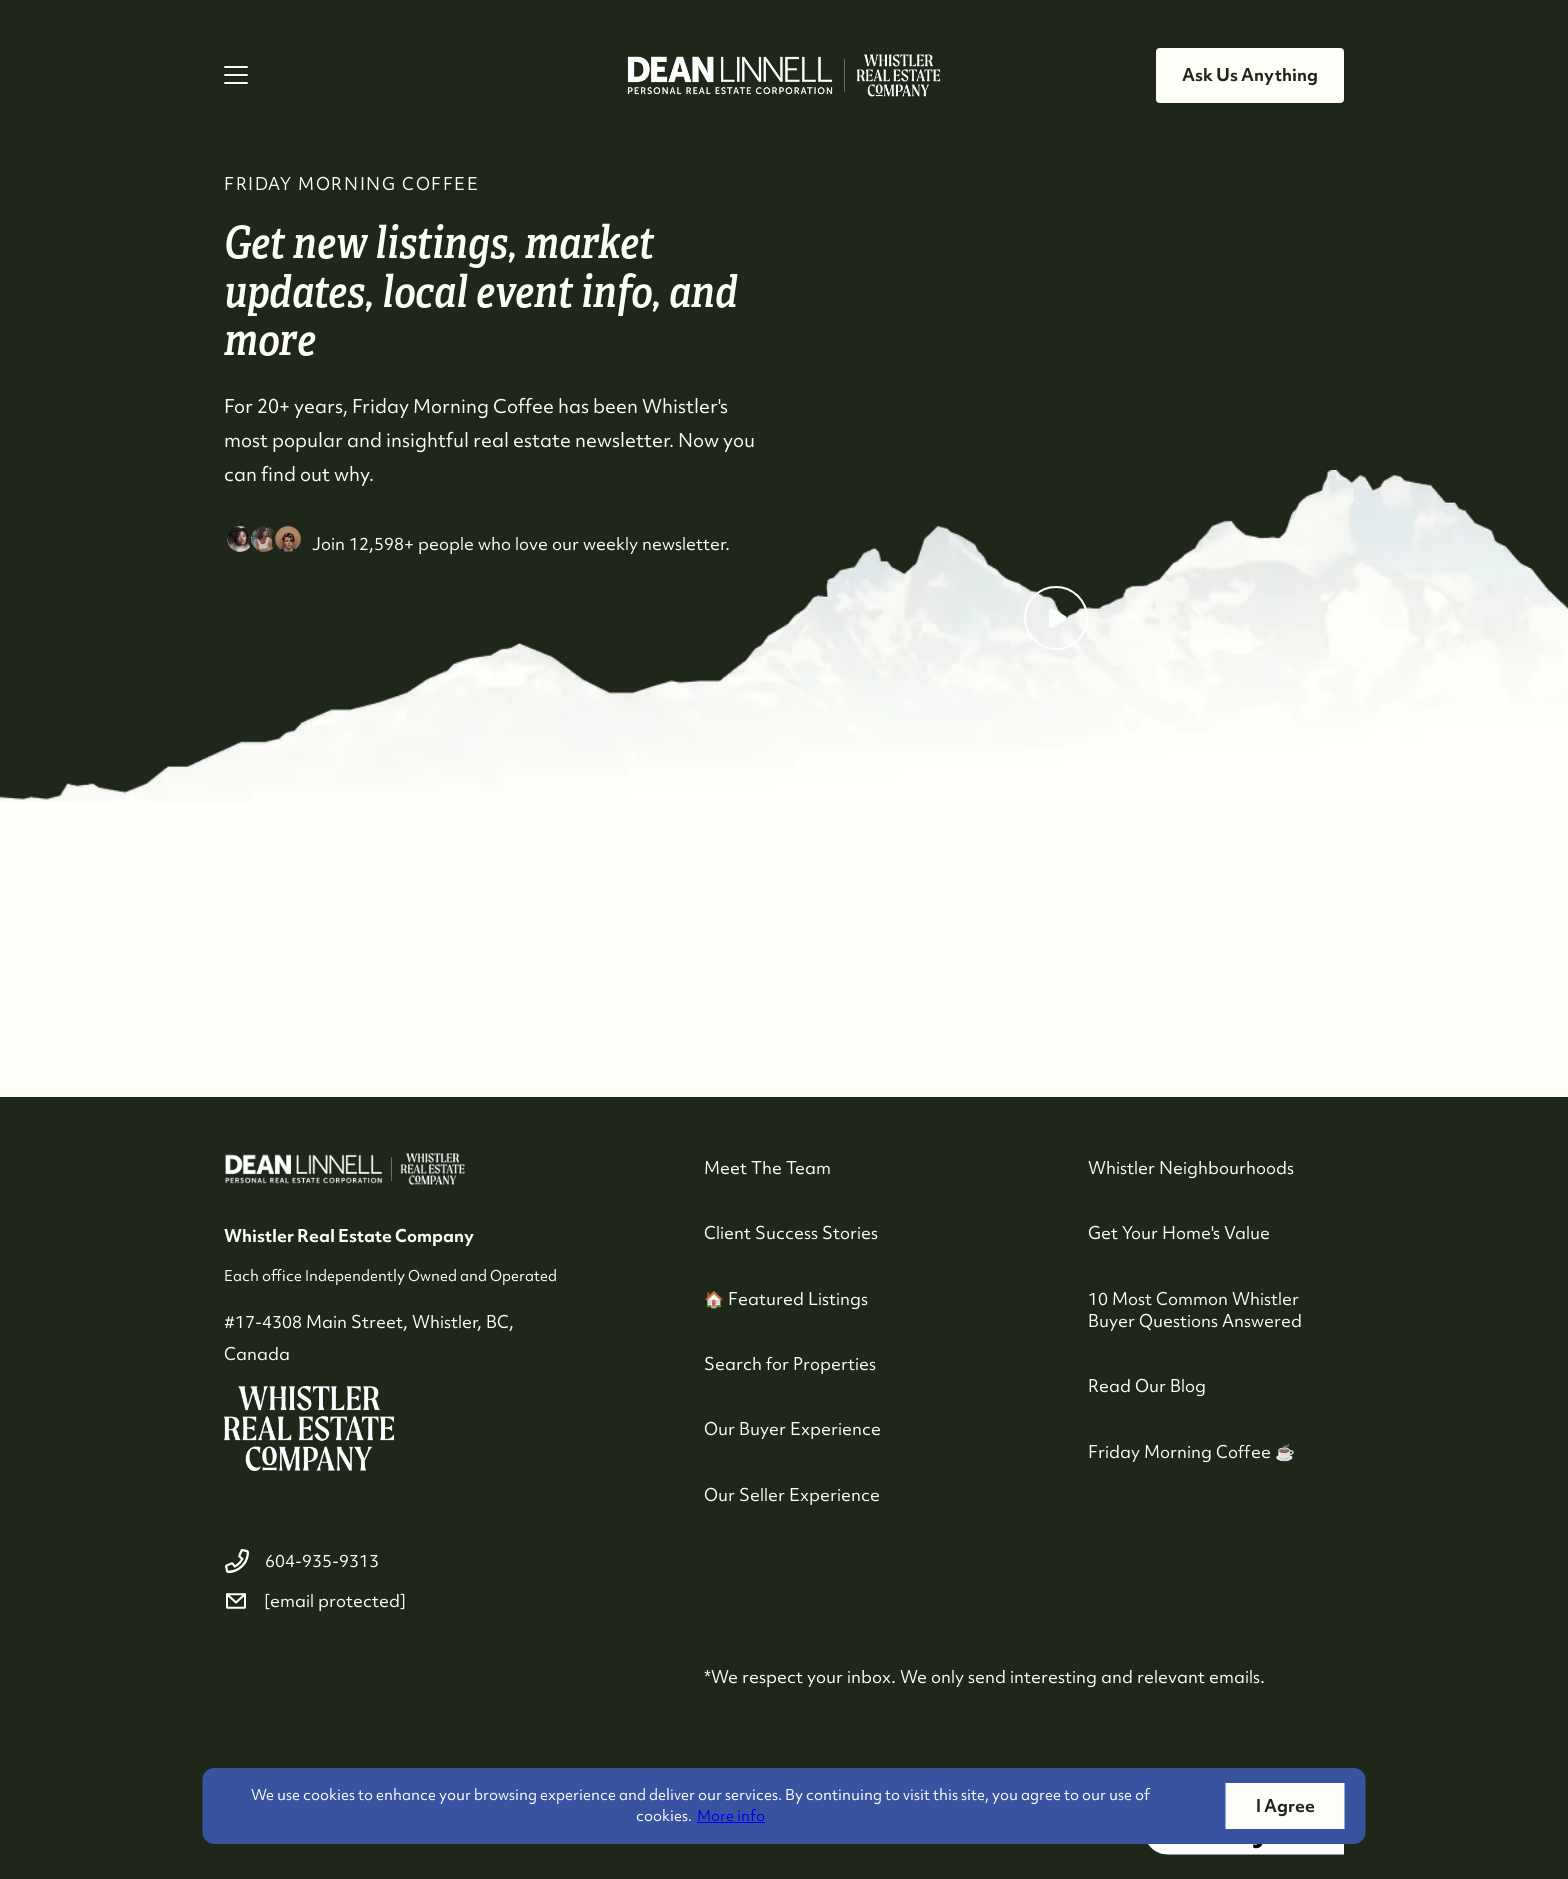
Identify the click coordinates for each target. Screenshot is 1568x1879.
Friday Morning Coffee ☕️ (1191, 1451)
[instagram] (288, 1673)
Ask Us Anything (1250, 74)
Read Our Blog (1147, 1385)
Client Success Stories (791, 1232)
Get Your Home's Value (1179, 1232)
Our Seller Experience (792, 1494)
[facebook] (240, 1673)
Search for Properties (790, 1363)
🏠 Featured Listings (786, 1298)
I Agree (1285, 1805)
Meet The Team (767, 1167)
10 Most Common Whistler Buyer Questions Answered (1195, 1309)
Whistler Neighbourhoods (1191, 1167)
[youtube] (336, 1673)
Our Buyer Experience (792, 1428)
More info (731, 1816)
